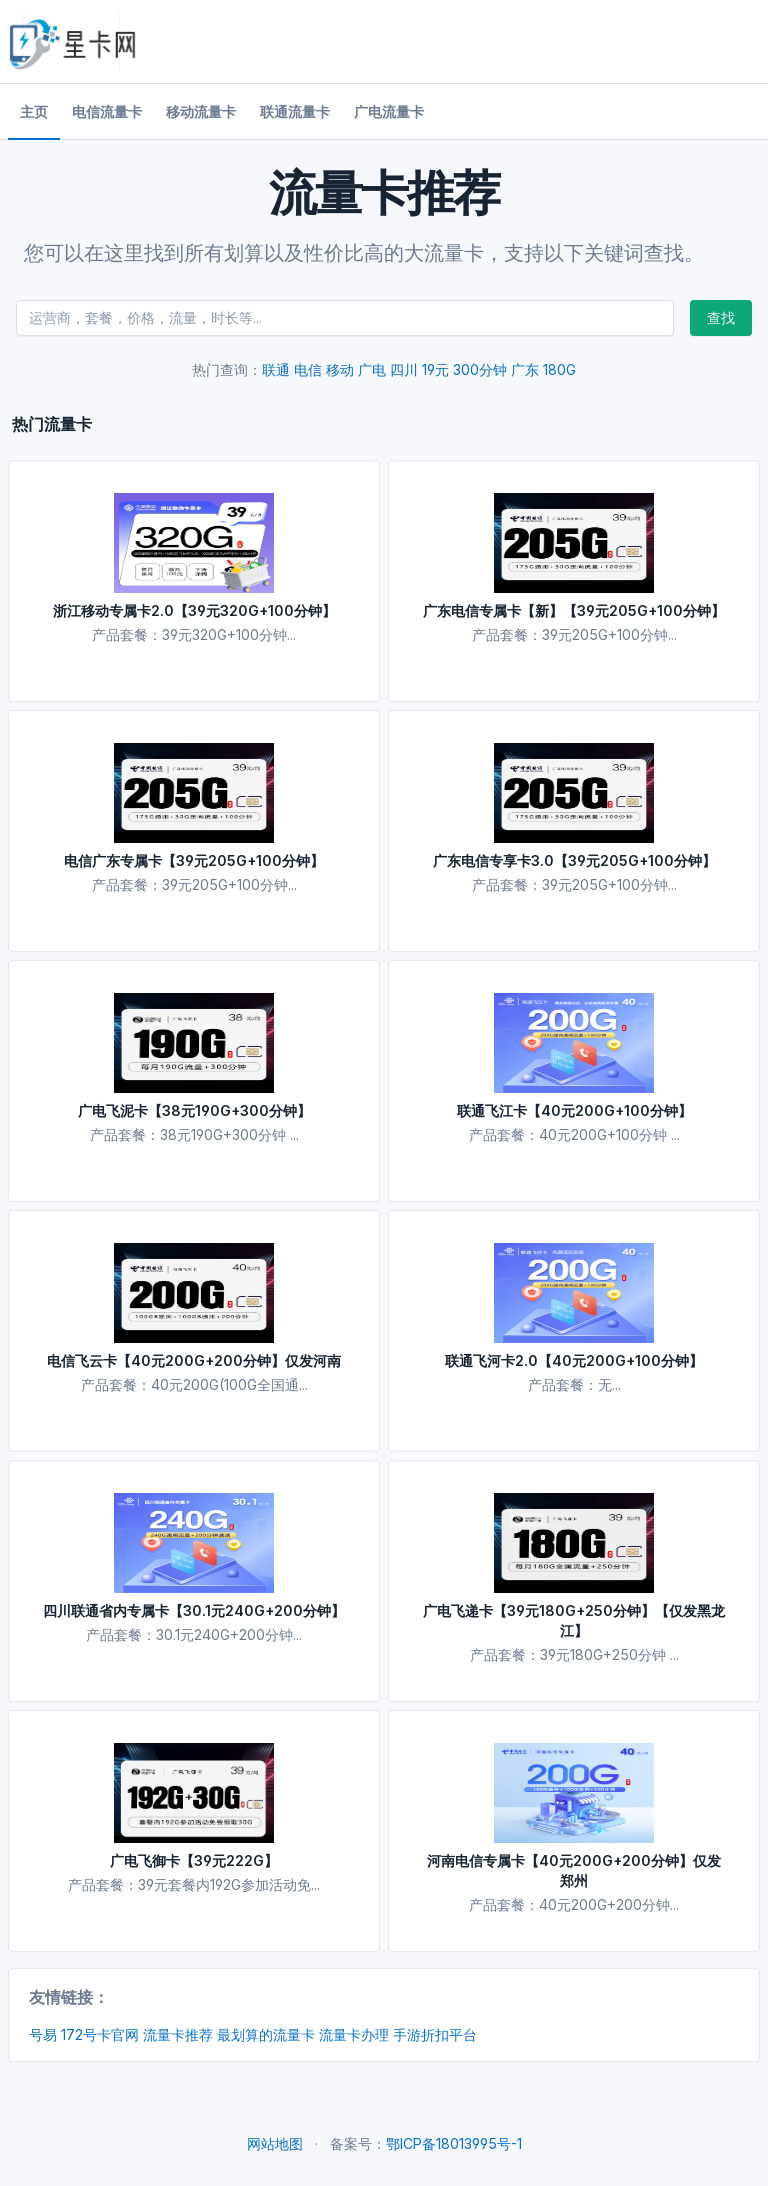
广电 (372, 369)
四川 (404, 369)
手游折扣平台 (435, 2034)
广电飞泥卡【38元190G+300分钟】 (194, 1110)
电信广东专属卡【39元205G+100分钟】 (194, 860)
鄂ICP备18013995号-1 (454, 2143)
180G (559, 369)
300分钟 (480, 369)
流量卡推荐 (178, 2034)
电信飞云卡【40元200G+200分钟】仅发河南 (194, 1360)
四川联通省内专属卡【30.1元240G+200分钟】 (194, 1610)
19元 (435, 369)
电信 (308, 369)
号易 (43, 2034)
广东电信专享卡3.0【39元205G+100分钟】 (574, 860)
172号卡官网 (100, 2034)
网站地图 (275, 2143)
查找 (721, 317)
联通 (276, 369)
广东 (525, 369)
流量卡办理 (354, 2034)
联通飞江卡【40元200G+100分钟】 (574, 1110)
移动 (340, 369)
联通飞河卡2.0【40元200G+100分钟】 (574, 1360)
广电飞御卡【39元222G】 (194, 1860)
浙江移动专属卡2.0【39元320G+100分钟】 (194, 610)
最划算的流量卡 (266, 2034)
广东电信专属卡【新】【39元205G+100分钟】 (574, 610)
